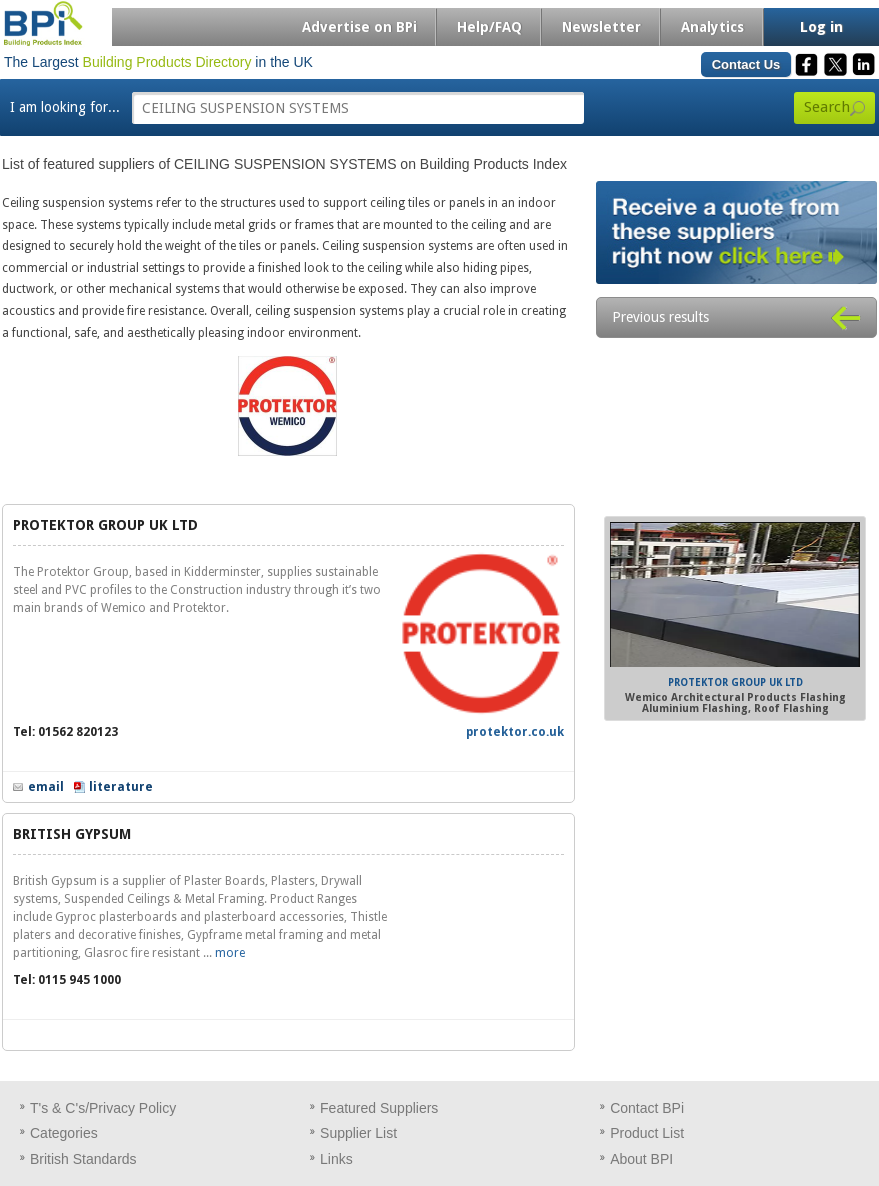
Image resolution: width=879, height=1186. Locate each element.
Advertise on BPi (359, 27)
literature (121, 787)
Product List (647, 1133)
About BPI (641, 1159)
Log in (821, 27)
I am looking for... (65, 107)
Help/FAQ (489, 27)
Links (336, 1159)
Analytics (712, 27)
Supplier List (358, 1133)
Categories (64, 1133)
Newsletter (601, 27)
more (230, 953)
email (46, 787)
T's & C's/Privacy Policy (103, 1108)
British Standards (83, 1159)
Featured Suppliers (379, 1108)
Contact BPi (647, 1108)
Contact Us (746, 64)
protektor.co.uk (515, 732)
